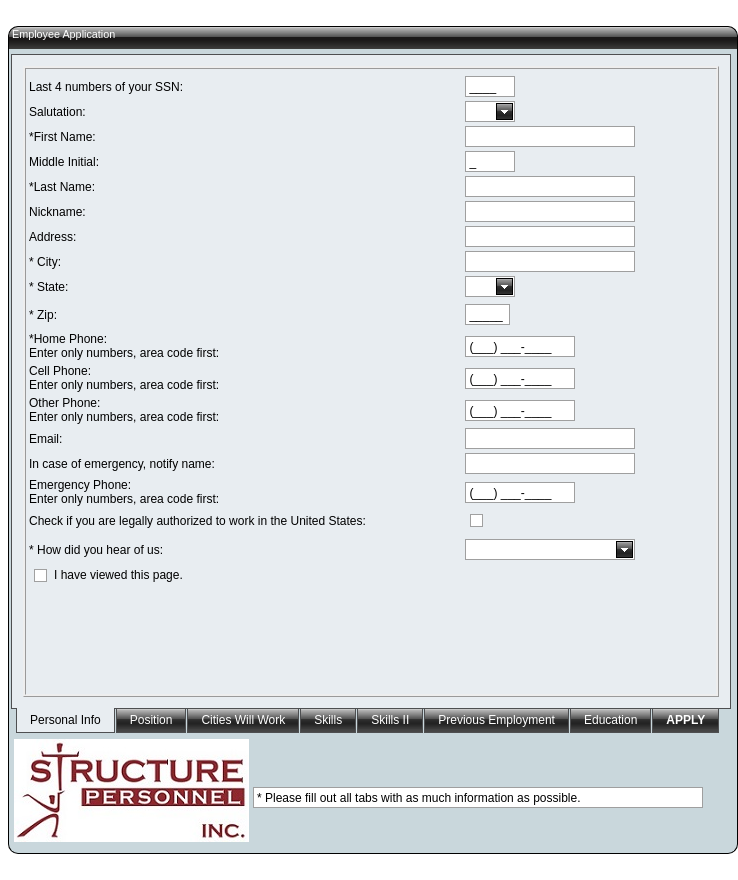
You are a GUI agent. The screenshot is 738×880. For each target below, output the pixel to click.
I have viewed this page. (118, 575)
